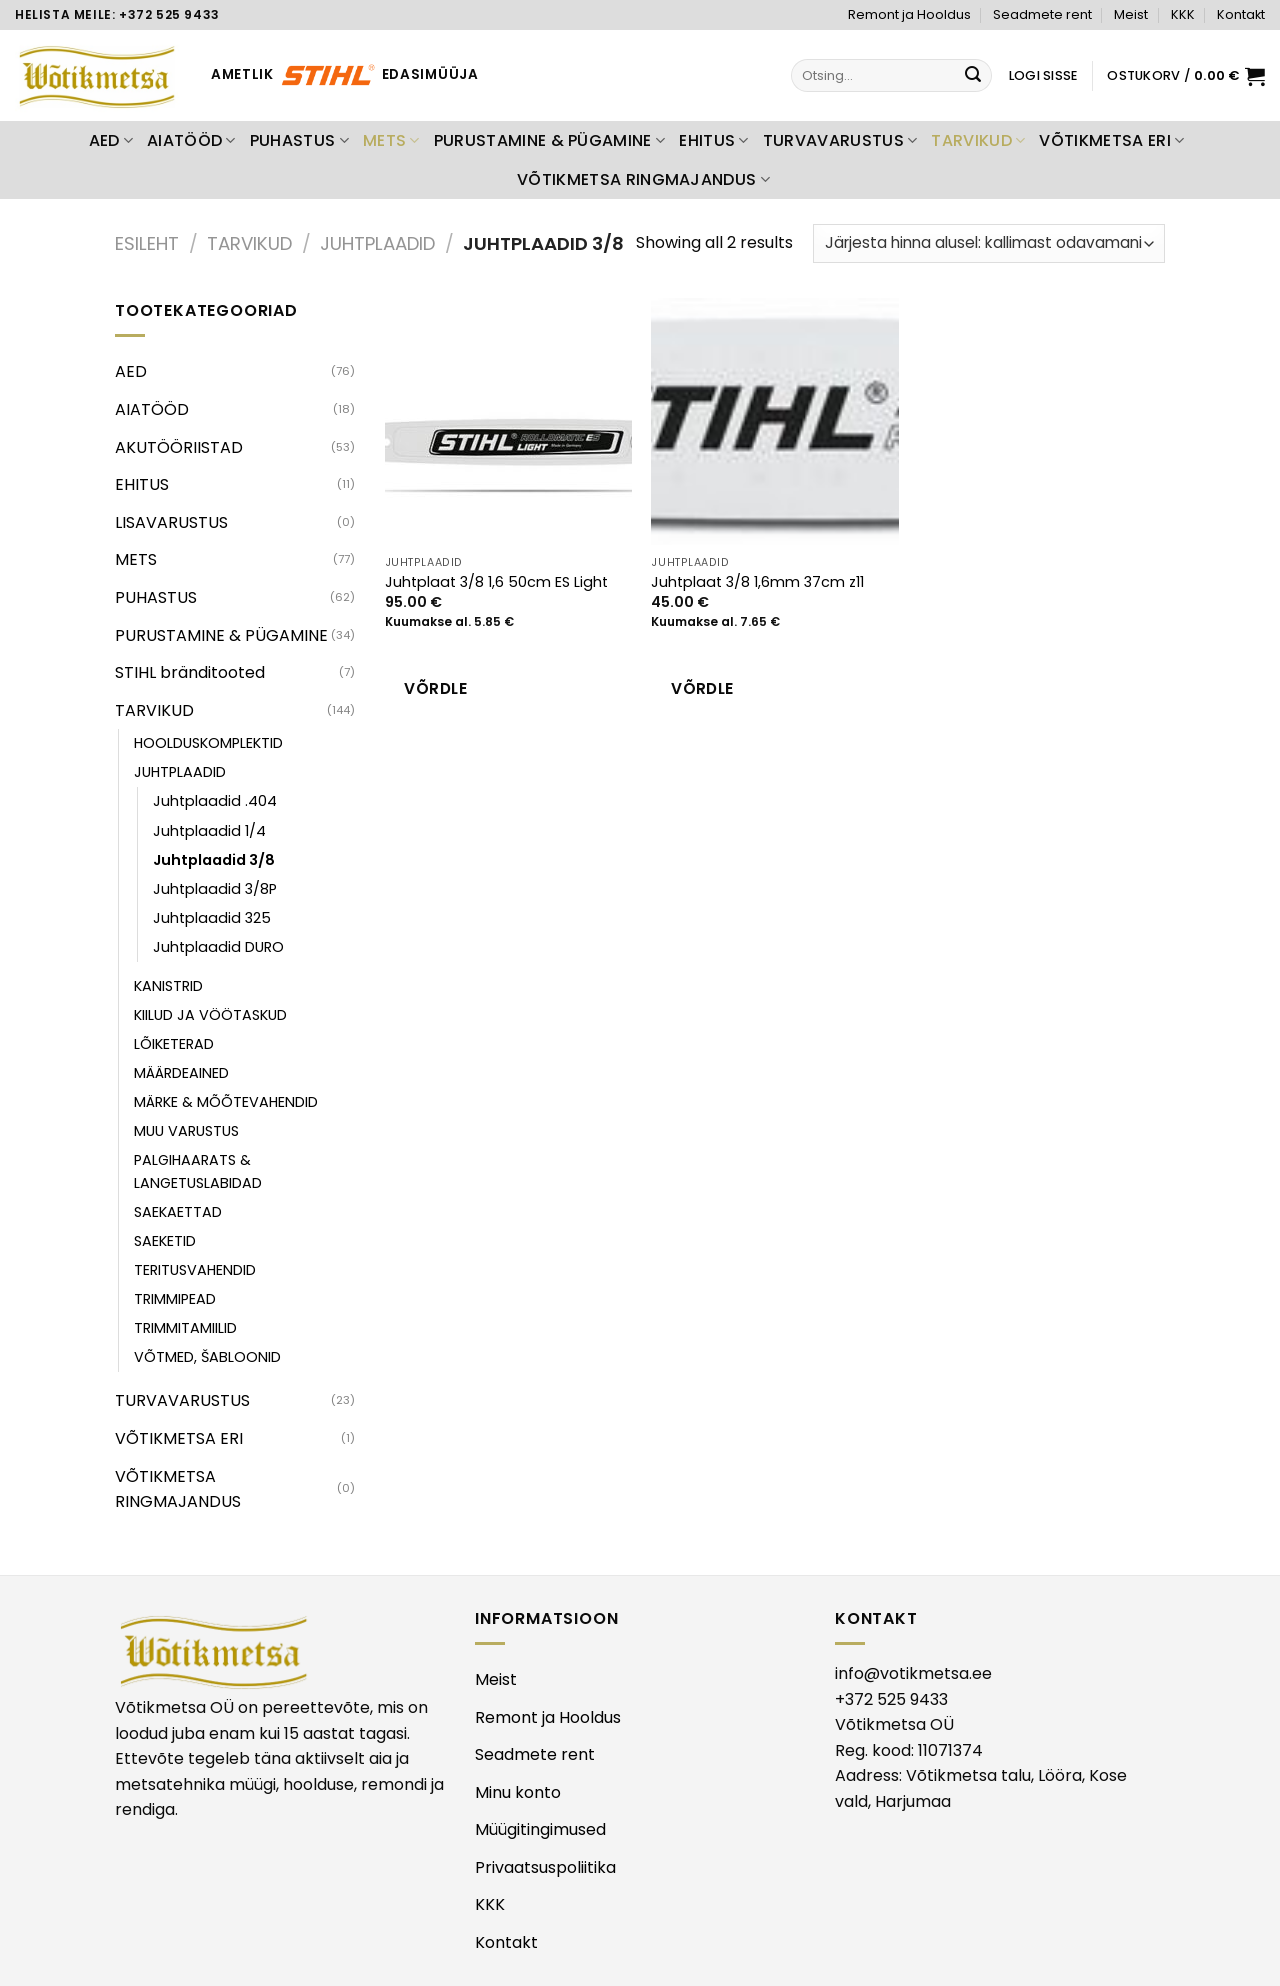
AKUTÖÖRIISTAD (179, 447)
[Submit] (974, 76)
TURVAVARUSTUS (840, 140)
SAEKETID (165, 1241)
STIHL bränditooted (190, 672)
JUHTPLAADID (377, 243)
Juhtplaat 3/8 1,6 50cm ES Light (496, 582)
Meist (1131, 14)
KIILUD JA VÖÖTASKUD (210, 1015)
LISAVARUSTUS (171, 522)
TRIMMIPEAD (175, 1299)
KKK (1183, 14)
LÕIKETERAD (174, 1044)
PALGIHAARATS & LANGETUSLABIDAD (198, 1171)
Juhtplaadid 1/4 (209, 831)
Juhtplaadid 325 (212, 918)
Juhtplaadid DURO (218, 947)
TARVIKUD (978, 140)
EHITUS (713, 140)
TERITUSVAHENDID (195, 1270)
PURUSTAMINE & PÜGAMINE (550, 140)
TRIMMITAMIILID (185, 1328)
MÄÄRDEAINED (181, 1073)
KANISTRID (168, 986)
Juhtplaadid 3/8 (214, 860)
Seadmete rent (1042, 14)
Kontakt (1241, 14)
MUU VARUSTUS (186, 1131)
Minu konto (518, 1792)
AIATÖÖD (191, 140)
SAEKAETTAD (178, 1212)
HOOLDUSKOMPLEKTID (208, 743)
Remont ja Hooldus (909, 14)
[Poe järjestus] (989, 243)
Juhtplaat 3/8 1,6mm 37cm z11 (757, 582)
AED (111, 140)
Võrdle (435, 688)
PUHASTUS (299, 140)
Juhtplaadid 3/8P (215, 889)
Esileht (147, 243)
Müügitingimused (540, 1829)
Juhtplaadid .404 (215, 801)
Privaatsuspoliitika (545, 1867)
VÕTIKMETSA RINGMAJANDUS (643, 179)
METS (391, 140)
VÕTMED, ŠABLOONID (207, 1357)
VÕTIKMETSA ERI (1111, 140)
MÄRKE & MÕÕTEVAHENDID (226, 1102)
